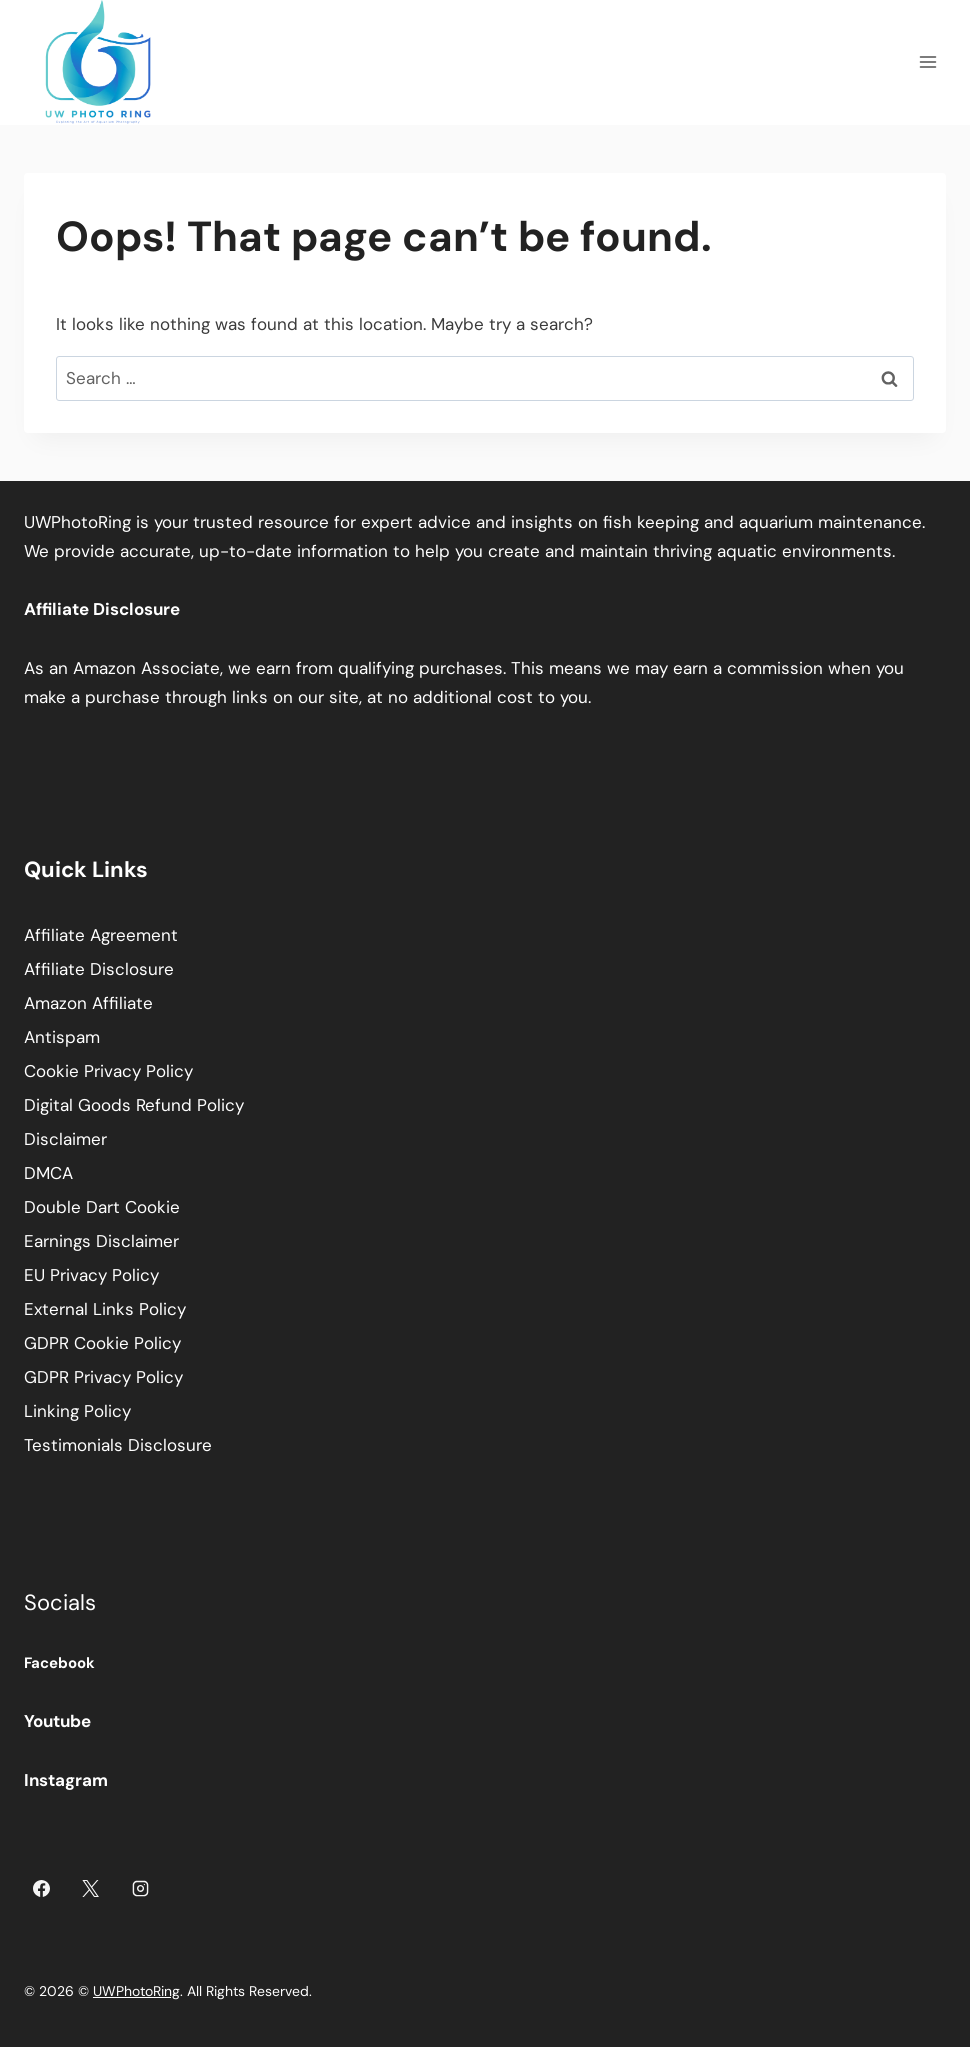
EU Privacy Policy (91, 1275)
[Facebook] (41, 1889)
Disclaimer (65, 1139)
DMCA (48, 1173)
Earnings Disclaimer (101, 1241)
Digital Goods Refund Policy (134, 1105)
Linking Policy (77, 1411)
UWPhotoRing (136, 1991)
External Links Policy (105, 1309)
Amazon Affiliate (88, 1003)
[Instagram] (141, 1889)
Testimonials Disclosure (118, 1445)
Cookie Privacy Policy (108, 1071)
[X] (91, 1889)
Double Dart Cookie (102, 1207)
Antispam (62, 1037)
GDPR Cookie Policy (102, 1343)
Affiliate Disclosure (99, 969)
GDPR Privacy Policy (103, 1377)
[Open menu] (927, 62)
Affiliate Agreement (101, 935)
